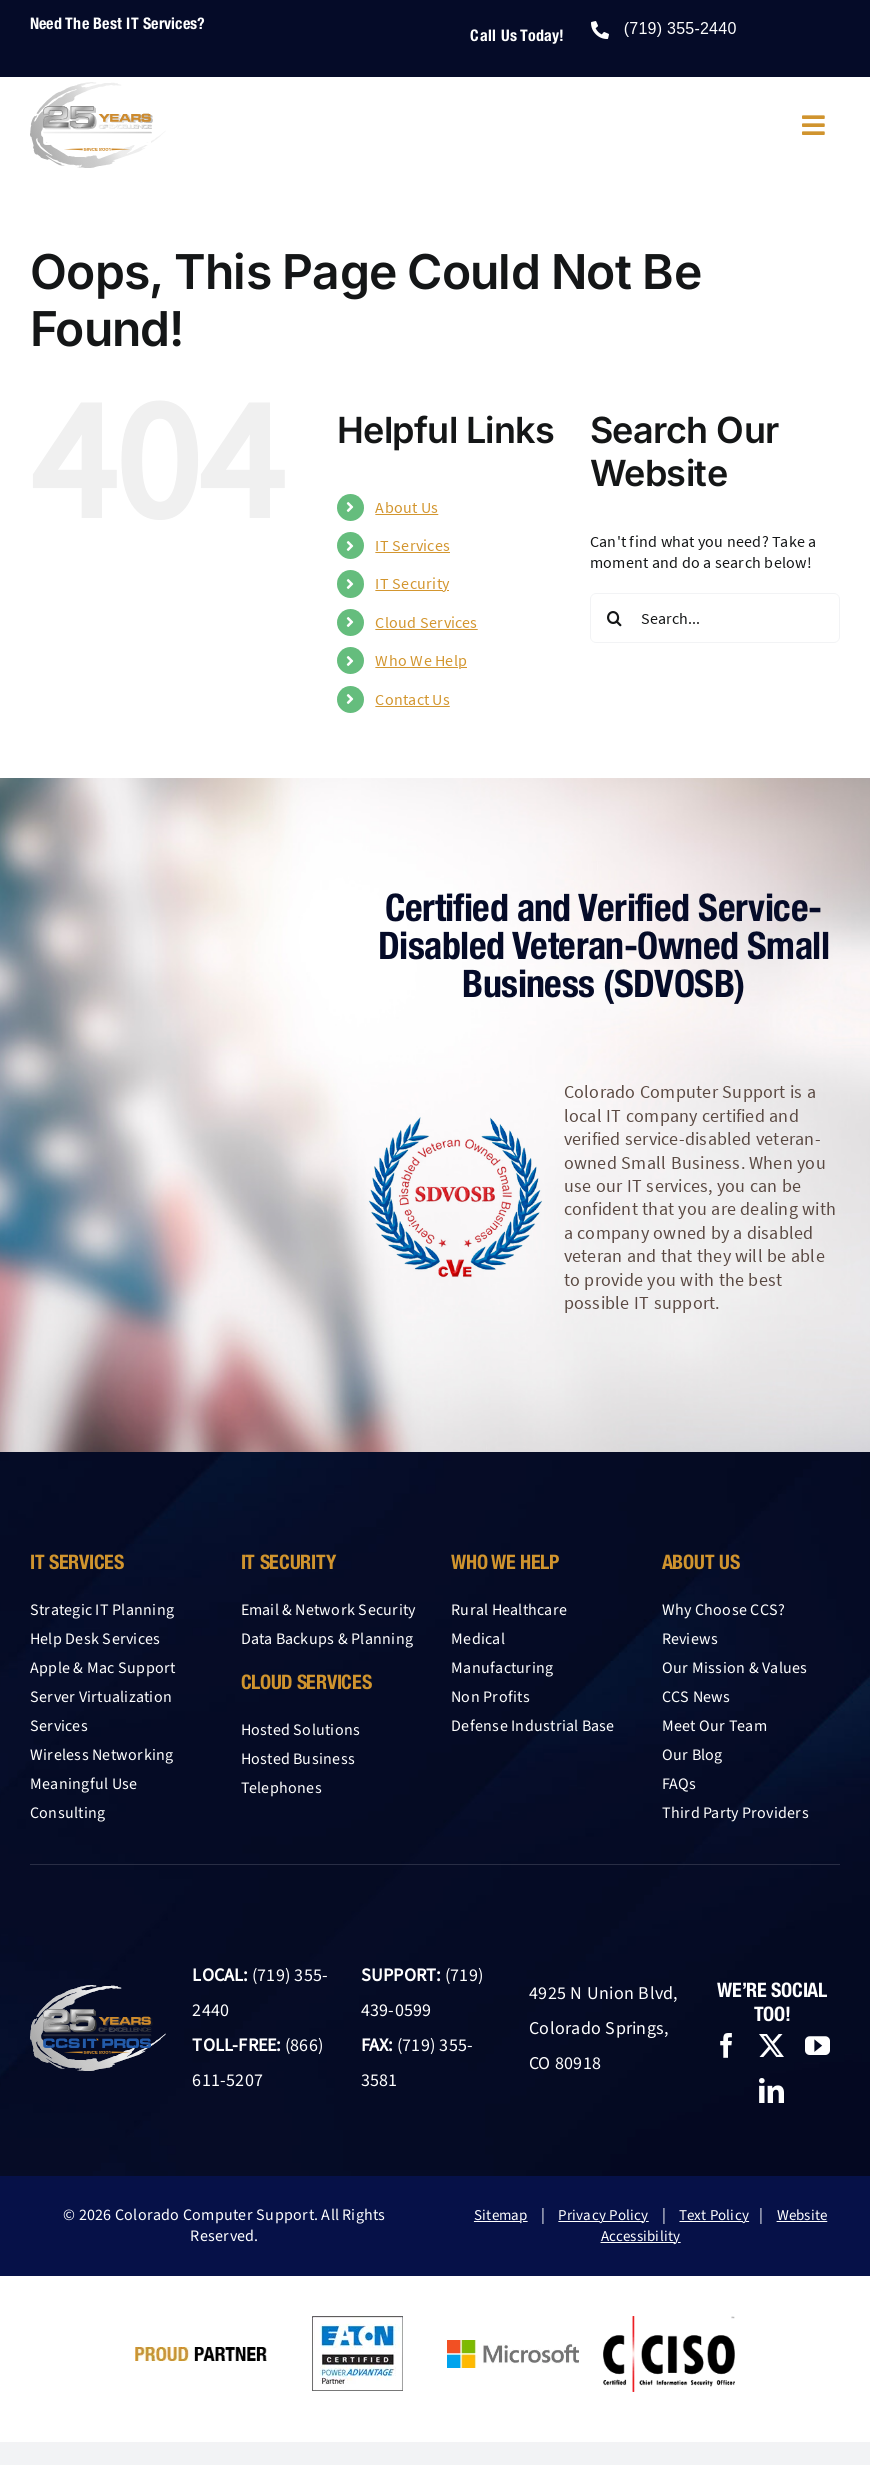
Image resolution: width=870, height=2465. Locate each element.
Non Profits (490, 1697)
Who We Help (421, 660)
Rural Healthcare (509, 1610)
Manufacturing (502, 1668)
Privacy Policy (603, 2215)
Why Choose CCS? (724, 1610)
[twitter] (771, 2045)
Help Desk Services (95, 1639)
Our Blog (692, 1755)
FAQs (679, 1784)
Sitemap (501, 2215)
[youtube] (817, 2045)
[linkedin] (771, 2090)
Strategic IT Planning (102, 1610)
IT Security (412, 583)
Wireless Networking (102, 1755)
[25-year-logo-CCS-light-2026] (98, 90)
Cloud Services (426, 622)
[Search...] (715, 618)
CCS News (696, 1697)
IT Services (412, 545)
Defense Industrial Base (533, 1726)
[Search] (615, 618)
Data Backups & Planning (327, 1639)
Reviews (690, 1639)
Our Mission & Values (735, 1668)
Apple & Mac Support (103, 1668)
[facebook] (726, 2045)
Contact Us (412, 699)
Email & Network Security (328, 1610)
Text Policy (714, 2215)
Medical (478, 1639)
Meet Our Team (714, 1726)
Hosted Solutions (301, 1730)
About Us (406, 507)
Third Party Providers (735, 1813)
